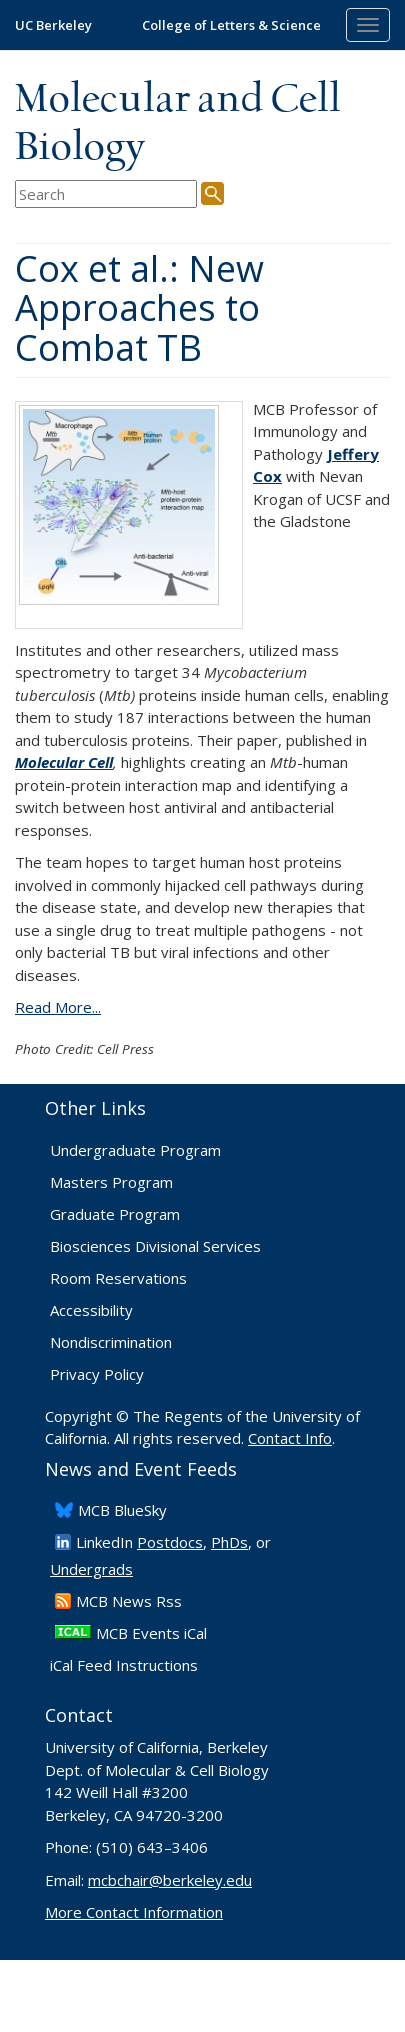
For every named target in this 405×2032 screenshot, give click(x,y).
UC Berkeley (53, 25)
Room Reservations (118, 1278)
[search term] (106, 194)
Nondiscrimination (111, 1342)
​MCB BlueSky (122, 1510)
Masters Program (111, 1182)
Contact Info (290, 1438)
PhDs (229, 1542)
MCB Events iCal (151, 1633)
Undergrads (91, 1569)
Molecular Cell (64, 762)
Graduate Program (115, 1214)
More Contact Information (134, 1912)
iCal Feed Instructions (124, 1665)
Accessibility (91, 1310)
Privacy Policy (97, 1374)
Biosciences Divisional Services (155, 1246)
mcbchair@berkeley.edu (170, 1880)
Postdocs (170, 1542)
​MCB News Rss (129, 1601)
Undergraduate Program (135, 1150)
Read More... (58, 1007)
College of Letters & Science (231, 25)
